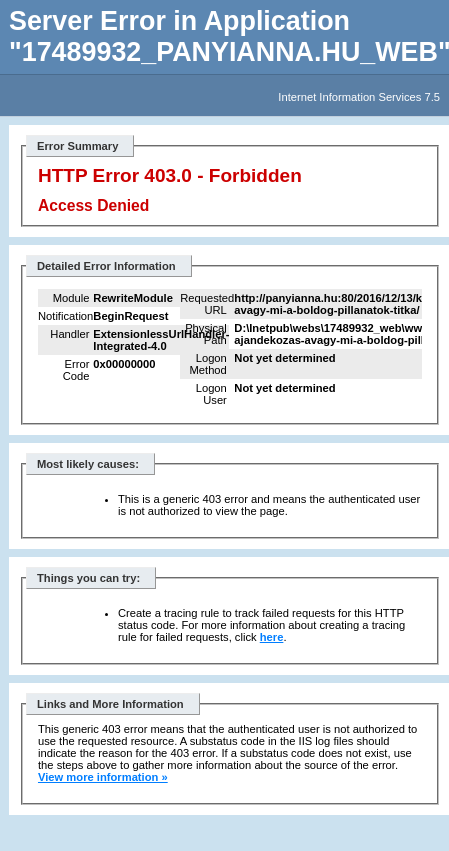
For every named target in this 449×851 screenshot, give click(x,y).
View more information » (103, 777)
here (272, 637)
